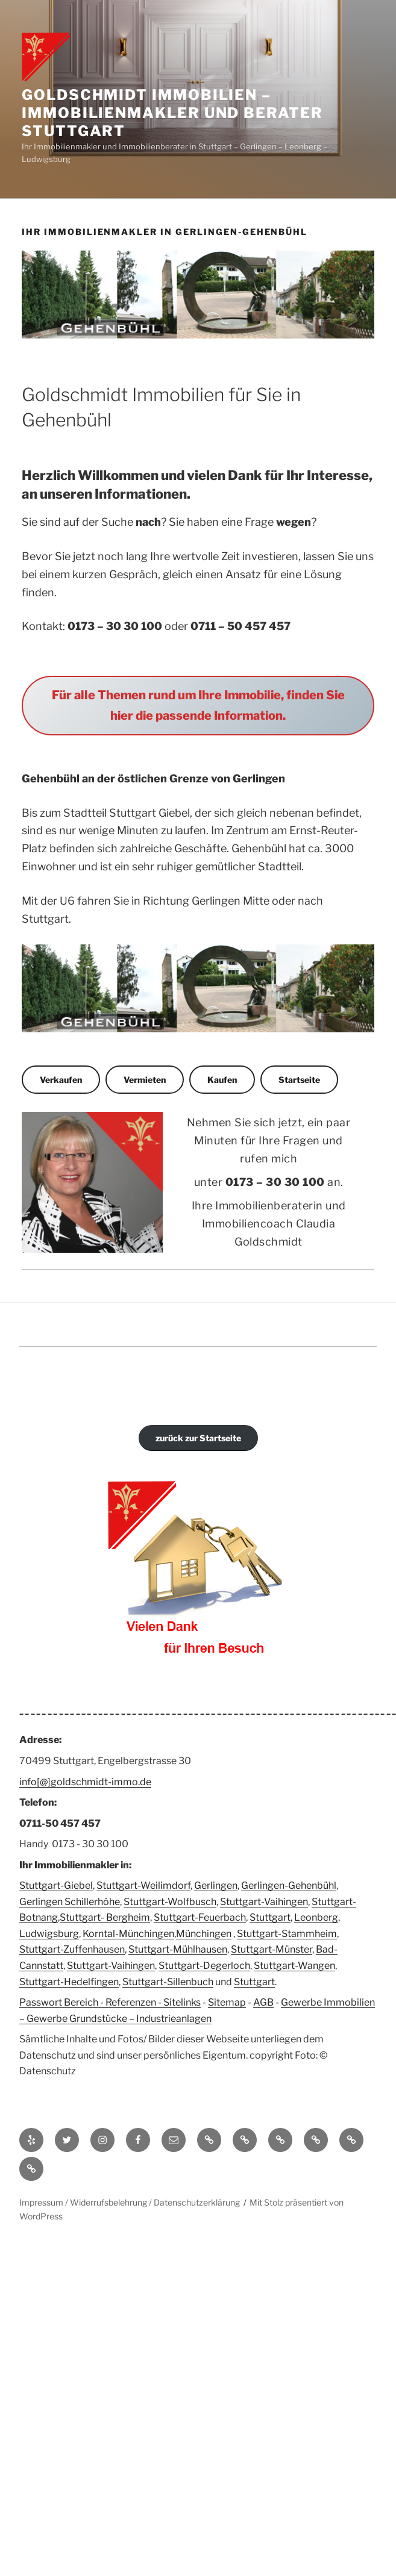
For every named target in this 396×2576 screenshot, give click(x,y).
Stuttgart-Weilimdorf (143, 1885)
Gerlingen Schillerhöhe (69, 1901)
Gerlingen (215, 1885)
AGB (263, 2002)
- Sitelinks (178, 2002)
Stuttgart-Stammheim (287, 1933)
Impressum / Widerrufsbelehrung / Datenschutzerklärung (129, 2202)
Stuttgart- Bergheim (105, 1917)
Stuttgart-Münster (271, 1949)
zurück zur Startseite (198, 1438)
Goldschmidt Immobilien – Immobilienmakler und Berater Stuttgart (172, 113)
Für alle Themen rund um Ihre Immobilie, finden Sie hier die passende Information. (198, 705)
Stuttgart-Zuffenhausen (72, 1949)
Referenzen (130, 2002)
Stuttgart (270, 1917)
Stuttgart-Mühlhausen (177, 1949)
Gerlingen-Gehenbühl (288, 1885)
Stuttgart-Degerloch (204, 1965)
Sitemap (227, 2002)
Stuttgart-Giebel (56, 1885)
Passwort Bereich (58, 2002)
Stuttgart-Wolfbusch (170, 1901)
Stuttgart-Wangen (294, 1965)
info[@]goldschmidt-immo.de (85, 1782)
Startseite (299, 1079)
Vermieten (145, 1079)
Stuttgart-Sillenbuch (167, 1982)
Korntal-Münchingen (128, 1933)
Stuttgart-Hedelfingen (69, 1982)
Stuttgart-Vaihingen (264, 1901)
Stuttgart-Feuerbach (200, 1917)
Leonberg (316, 1917)
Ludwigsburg (49, 1933)
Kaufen (222, 1079)
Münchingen (203, 1933)
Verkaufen (61, 1079)
